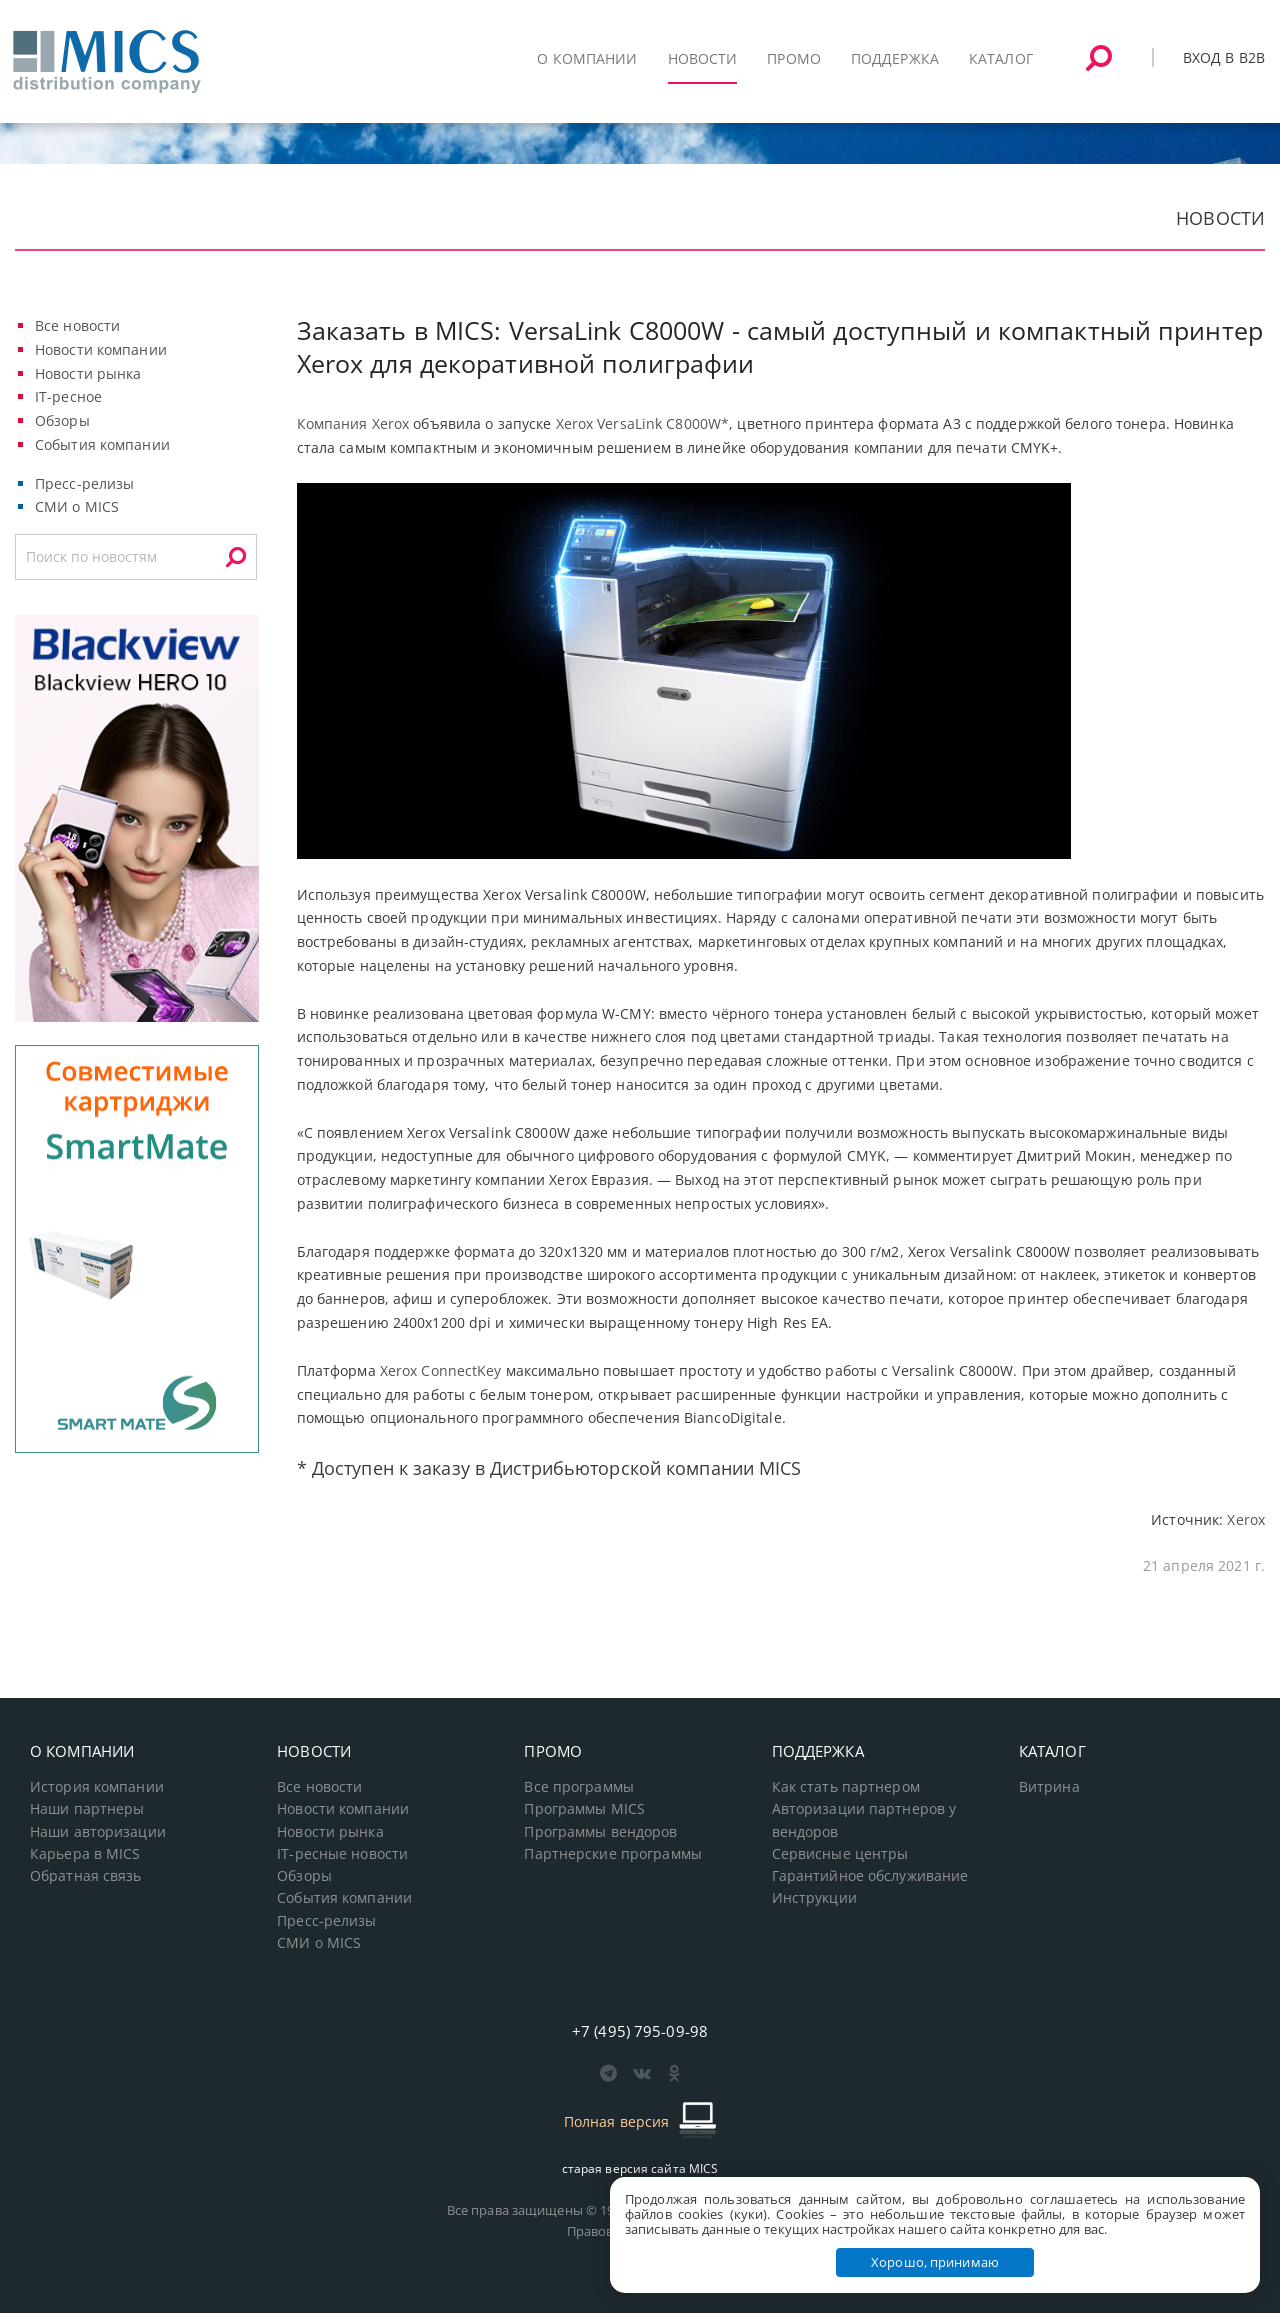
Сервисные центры (840, 1854)
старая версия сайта (640, 2168)
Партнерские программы (612, 1854)
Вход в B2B (1224, 57)
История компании (97, 1787)
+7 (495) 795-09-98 (640, 2031)
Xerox (1246, 1519)
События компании (102, 444)
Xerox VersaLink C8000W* (643, 423)
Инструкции (814, 1898)
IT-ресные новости (342, 1854)
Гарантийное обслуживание (870, 1876)
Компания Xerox (353, 423)
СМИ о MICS (77, 506)
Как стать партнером (846, 1787)
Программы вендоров (600, 1832)
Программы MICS (584, 1809)
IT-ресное (68, 396)
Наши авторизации (98, 1832)
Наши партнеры (87, 1809)
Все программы (579, 1787)
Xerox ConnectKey (441, 1370)
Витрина (1049, 1787)
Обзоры (62, 420)
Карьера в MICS (85, 1854)
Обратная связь (86, 1876)
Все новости (77, 325)
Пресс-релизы (84, 483)
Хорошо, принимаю (935, 2262)
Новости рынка (88, 373)
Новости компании (101, 349)
